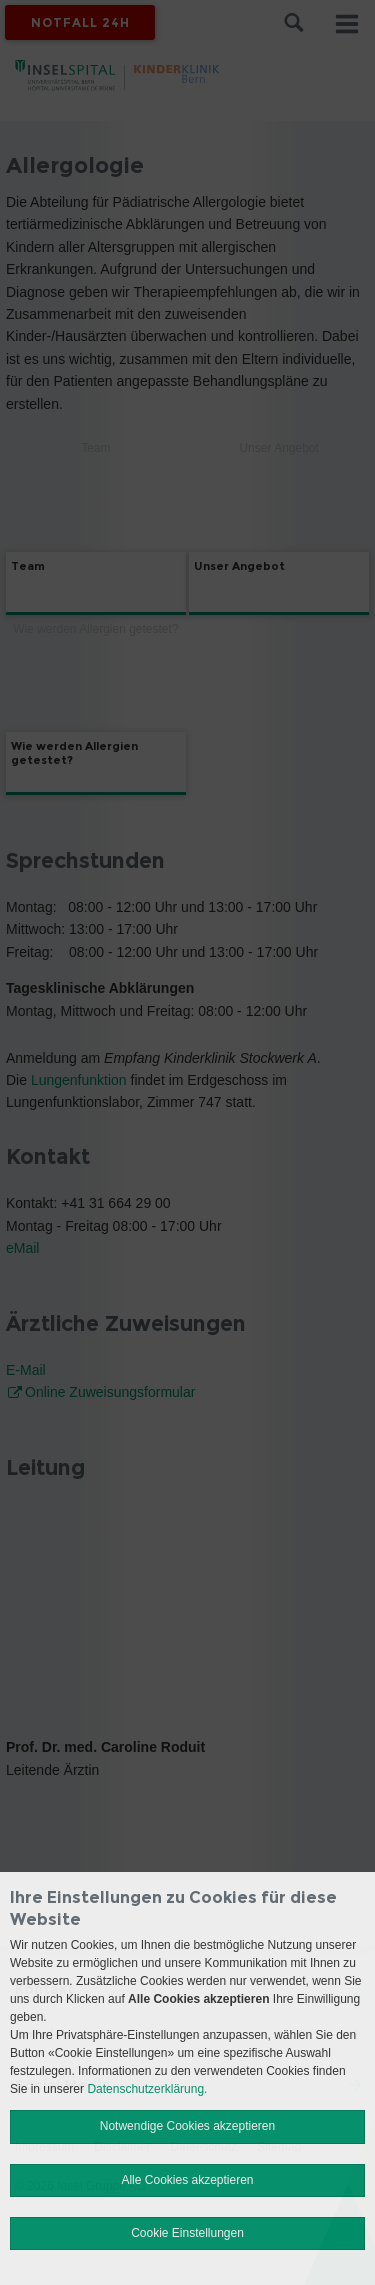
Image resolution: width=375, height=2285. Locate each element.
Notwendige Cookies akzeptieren (187, 2126)
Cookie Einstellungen (187, 2233)
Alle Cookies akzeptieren (187, 2180)
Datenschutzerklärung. (147, 2089)
